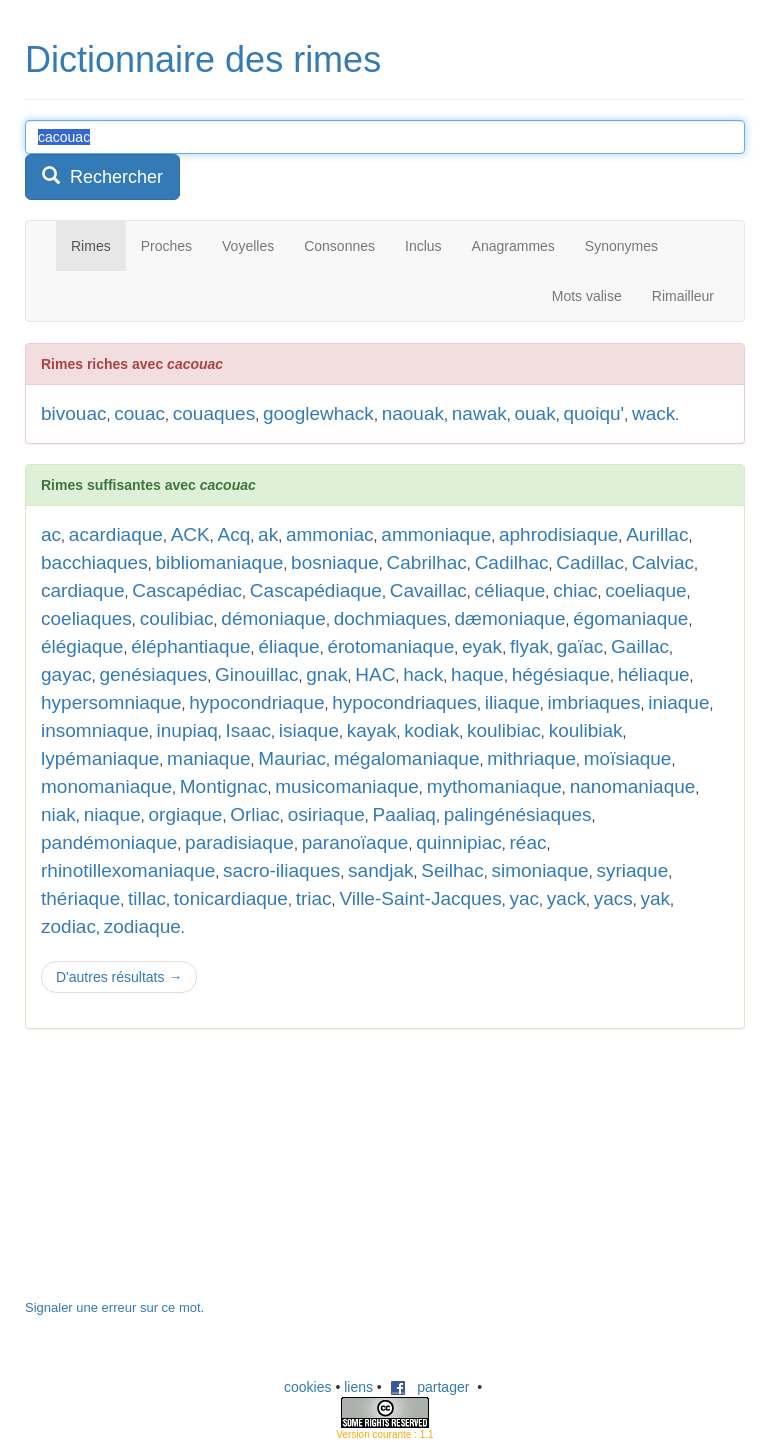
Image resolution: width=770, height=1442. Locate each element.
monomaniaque (106, 786)
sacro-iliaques (281, 870)
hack (423, 674)
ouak (534, 413)
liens (358, 1387)
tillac (147, 898)
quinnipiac (459, 842)
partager (430, 1387)
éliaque (288, 646)
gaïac (580, 646)
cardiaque (82, 590)
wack (653, 413)
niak (58, 814)
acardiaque (116, 534)
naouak (413, 413)
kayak (372, 730)
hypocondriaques (404, 702)
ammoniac (330, 534)
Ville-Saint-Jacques (420, 898)
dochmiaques (390, 618)
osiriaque (326, 814)
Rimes (91, 246)
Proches (166, 246)
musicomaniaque (347, 786)
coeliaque (645, 590)
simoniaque (539, 870)
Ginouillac (256, 674)
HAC (375, 674)
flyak (529, 646)
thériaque (80, 898)
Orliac (255, 814)
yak (656, 898)
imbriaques (593, 702)
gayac (66, 674)
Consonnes (339, 246)
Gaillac (640, 646)
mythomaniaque (494, 786)
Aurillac (657, 534)
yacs (613, 898)
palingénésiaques (518, 814)
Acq (234, 534)
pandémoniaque (109, 842)
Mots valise (587, 296)
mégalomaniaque (407, 758)
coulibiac (177, 618)
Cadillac (590, 562)
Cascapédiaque (316, 590)
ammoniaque (436, 534)
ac (51, 534)
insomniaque (95, 730)
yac (524, 898)
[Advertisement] (175, 1174)
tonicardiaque (231, 898)
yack (566, 898)
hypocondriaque (256, 702)
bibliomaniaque (219, 562)
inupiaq (187, 730)
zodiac (68, 926)
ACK (190, 534)
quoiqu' (593, 413)
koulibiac (504, 730)
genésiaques (153, 674)
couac (139, 413)
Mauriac (292, 758)
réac (528, 842)
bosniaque (335, 562)
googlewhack (318, 413)
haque (477, 674)
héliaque (654, 674)
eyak (482, 646)
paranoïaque (355, 842)
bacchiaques (94, 562)
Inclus (423, 246)
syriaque (632, 870)
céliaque (510, 590)
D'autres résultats (119, 977)
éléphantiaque (190, 646)
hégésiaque (561, 674)
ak (268, 534)
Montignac (224, 786)
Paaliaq (404, 814)
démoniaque (273, 618)
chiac (575, 590)
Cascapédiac (187, 590)
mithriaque (531, 758)
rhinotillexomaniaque (128, 870)
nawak (479, 413)
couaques (214, 413)
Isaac (248, 730)
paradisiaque (239, 842)
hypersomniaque (111, 702)
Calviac (663, 562)
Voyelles (248, 246)
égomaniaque (630, 618)
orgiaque (185, 814)
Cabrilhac (427, 562)
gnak (326, 674)
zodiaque (142, 926)
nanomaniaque (633, 786)
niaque (112, 814)
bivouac (74, 413)
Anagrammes (513, 246)
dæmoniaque (510, 618)
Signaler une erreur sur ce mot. (114, 1307)
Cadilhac (512, 562)
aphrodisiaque (558, 534)
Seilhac (452, 870)
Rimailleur (683, 296)
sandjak (381, 870)
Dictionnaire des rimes (203, 59)
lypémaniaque (100, 758)
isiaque (309, 730)
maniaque (208, 758)
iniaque (678, 702)
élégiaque (82, 646)
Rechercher (102, 176)
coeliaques (86, 618)
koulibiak (586, 730)
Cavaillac (428, 590)
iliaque (512, 702)
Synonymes (621, 246)
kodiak (431, 730)
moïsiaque (628, 758)
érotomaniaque (390, 646)
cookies (307, 1387)
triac (314, 898)
